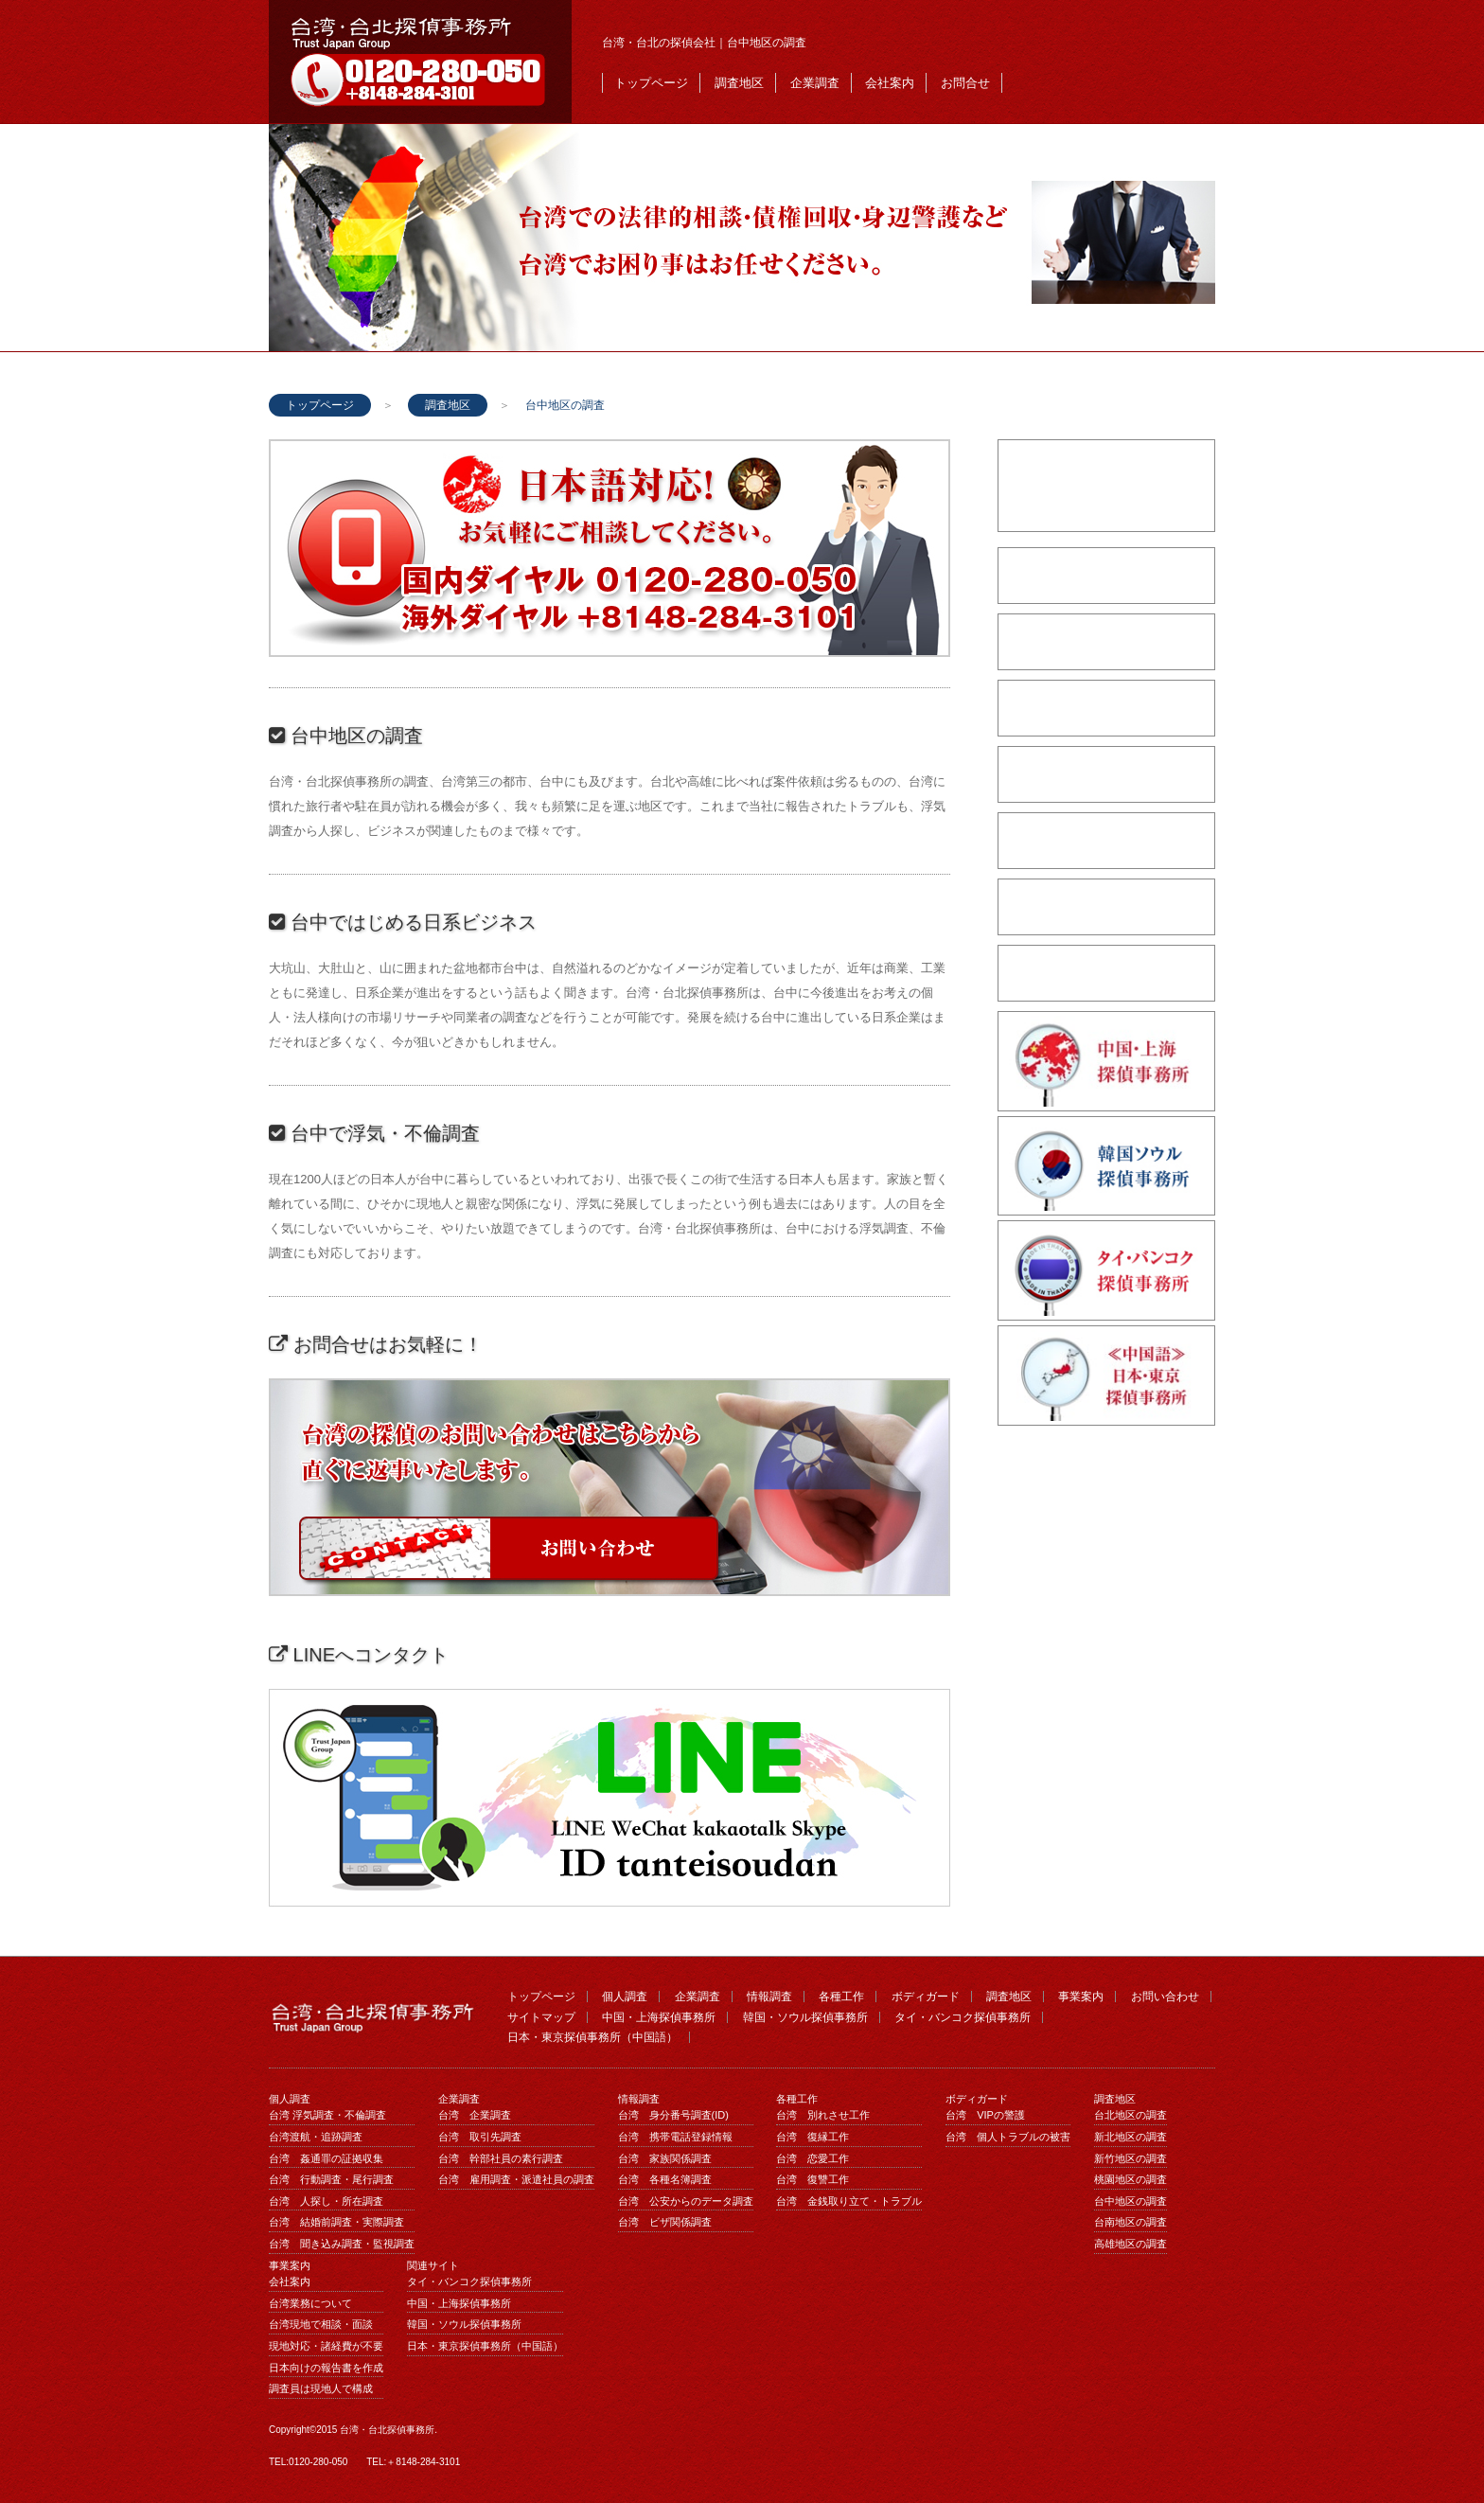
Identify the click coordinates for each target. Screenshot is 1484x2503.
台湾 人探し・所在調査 (326, 2201)
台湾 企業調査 (474, 2115)
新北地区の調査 (1130, 2136)
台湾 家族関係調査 (665, 2158)
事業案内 (1081, 1996)
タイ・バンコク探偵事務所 (962, 2017)
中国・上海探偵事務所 (659, 2017)
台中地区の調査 (1130, 2201)
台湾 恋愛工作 (812, 2158)
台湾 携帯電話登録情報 (675, 2136)
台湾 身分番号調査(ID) (673, 2115)
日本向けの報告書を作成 (326, 2367)
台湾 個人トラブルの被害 (1007, 2136)
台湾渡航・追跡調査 (315, 2136)
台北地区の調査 (1130, 2115)
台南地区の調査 (1130, 2222)
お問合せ (965, 83)
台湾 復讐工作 (812, 2179)
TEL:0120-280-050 (308, 2462)
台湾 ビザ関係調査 (665, 2222)
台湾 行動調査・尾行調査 (331, 2179)
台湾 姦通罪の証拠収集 (326, 2158)
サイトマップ (541, 2017)
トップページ (651, 83)
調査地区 (739, 83)
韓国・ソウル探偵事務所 (805, 2017)
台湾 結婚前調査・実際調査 (336, 2222)
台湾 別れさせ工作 (823, 2115)
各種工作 (841, 1996)
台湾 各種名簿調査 (665, 2179)
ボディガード (926, 1996)
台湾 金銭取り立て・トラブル (849, 2201)
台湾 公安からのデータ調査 (685, 2201)
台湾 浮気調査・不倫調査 (327, 2115)
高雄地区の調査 (1130, 2243)
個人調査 (624, 1996)
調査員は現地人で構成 (321, 2388)
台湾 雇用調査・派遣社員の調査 (516, 2179)
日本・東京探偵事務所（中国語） (592, 2037)
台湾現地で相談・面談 (321, 2324)
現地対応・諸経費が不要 (326, 2346)
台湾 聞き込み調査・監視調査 (342, 2243)
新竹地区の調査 (1130, 2158)
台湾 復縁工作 (812, 2136)
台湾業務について (310, 2303)
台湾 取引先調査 (479, 2136)
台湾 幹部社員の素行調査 (500, 2158)
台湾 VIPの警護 (985, 2115)
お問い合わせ (1165, 1996)
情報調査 (769, 1996)
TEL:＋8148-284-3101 (413, 2462)
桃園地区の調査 (1130, 2179)
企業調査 (814, 83)
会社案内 (889, 83)
